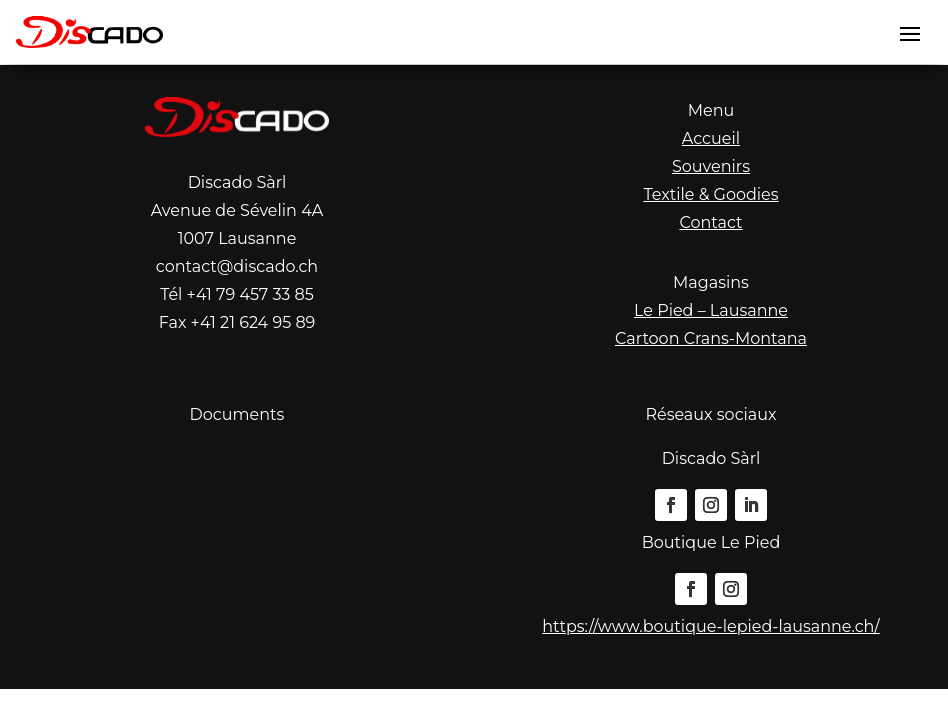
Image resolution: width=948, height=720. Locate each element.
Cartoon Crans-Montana (711, 338)
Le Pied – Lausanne (711, 310)
